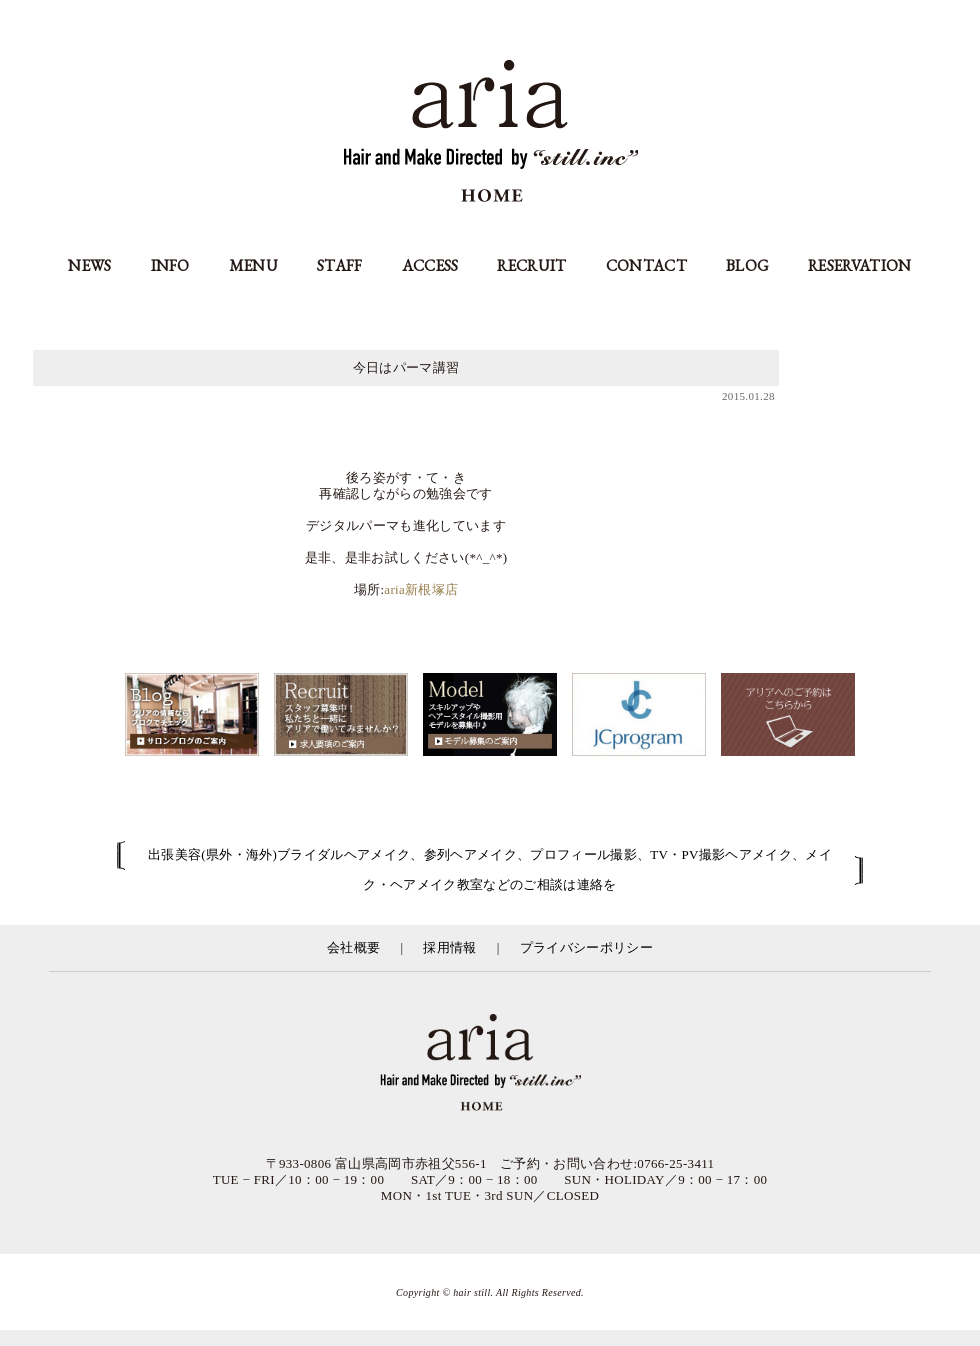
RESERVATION (860, 265)
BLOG (747, 265)
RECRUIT (531, 265)
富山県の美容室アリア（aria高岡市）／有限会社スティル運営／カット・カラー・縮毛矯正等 (490, 1064)
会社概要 (353, 947)
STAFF (340, 265)
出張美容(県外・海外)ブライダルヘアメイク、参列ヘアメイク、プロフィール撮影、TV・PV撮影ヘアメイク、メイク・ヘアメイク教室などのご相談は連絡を (490, 869)
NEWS (89, 265)
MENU (253, 265)
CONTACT (646, 265)
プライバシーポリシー (586, 947)
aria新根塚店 (421, 589)
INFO (170, 265)
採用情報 (449, 947)
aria (490, 133)
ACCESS (430, 265)
